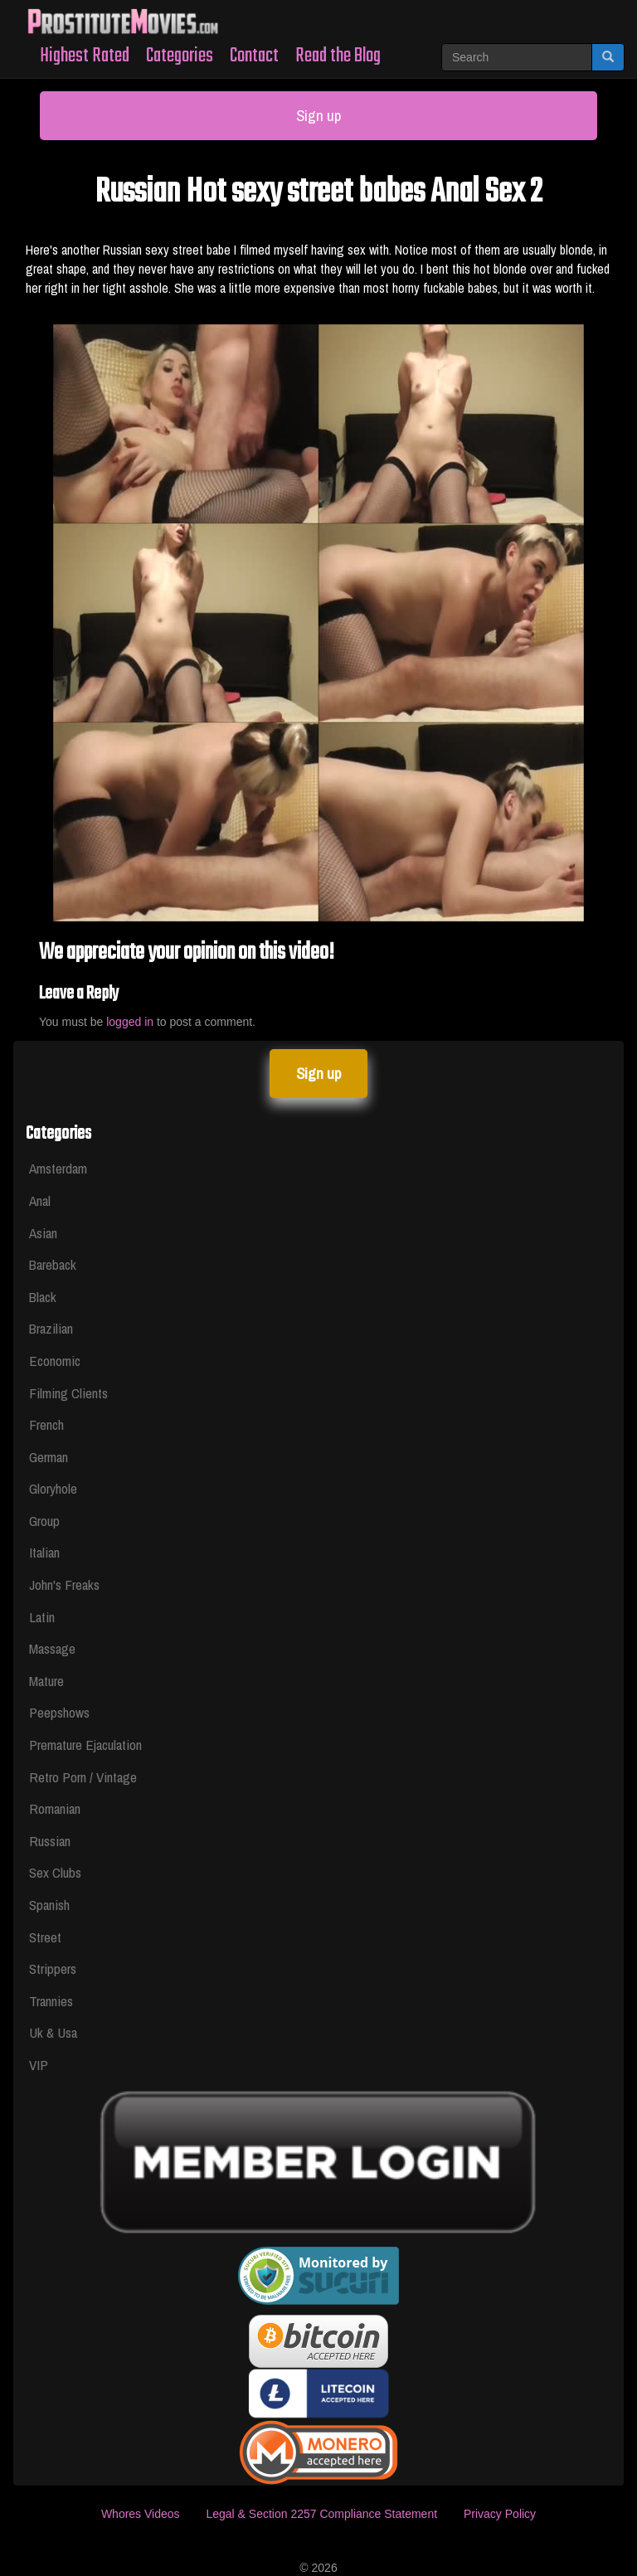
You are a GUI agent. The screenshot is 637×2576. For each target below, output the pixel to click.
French (46, 1424)
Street (45, 1937)
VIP (38, 2064)
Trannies (51, 2000)
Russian (50, 1840)
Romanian (54, 1808)
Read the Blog (338, 56)
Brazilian (51, 1328)
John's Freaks (64, 1584)
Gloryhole (53, 1488)
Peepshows (59, 1712)
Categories (179, 56)
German (48, 1456)
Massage (52, 1648)
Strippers (52, 1968)
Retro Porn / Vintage (83, 1776)
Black (42, 1296)
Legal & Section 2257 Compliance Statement (321, 2513)
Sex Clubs (55, 1872)
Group (44, 1520)
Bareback (52, 1264)
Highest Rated (84, 56)
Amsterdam (58, 1168)
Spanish (49, 1904)
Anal (40, 1200)
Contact (254, 56)
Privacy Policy (500, 2513)
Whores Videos (140, 2513)
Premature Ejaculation (85, 1744)
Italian (44, 1552)
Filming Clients (68, 1392)
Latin (42, 1616)
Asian (43, 1232)
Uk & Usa (53, 2032)
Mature (46, 1680)
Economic (54, 1360)
